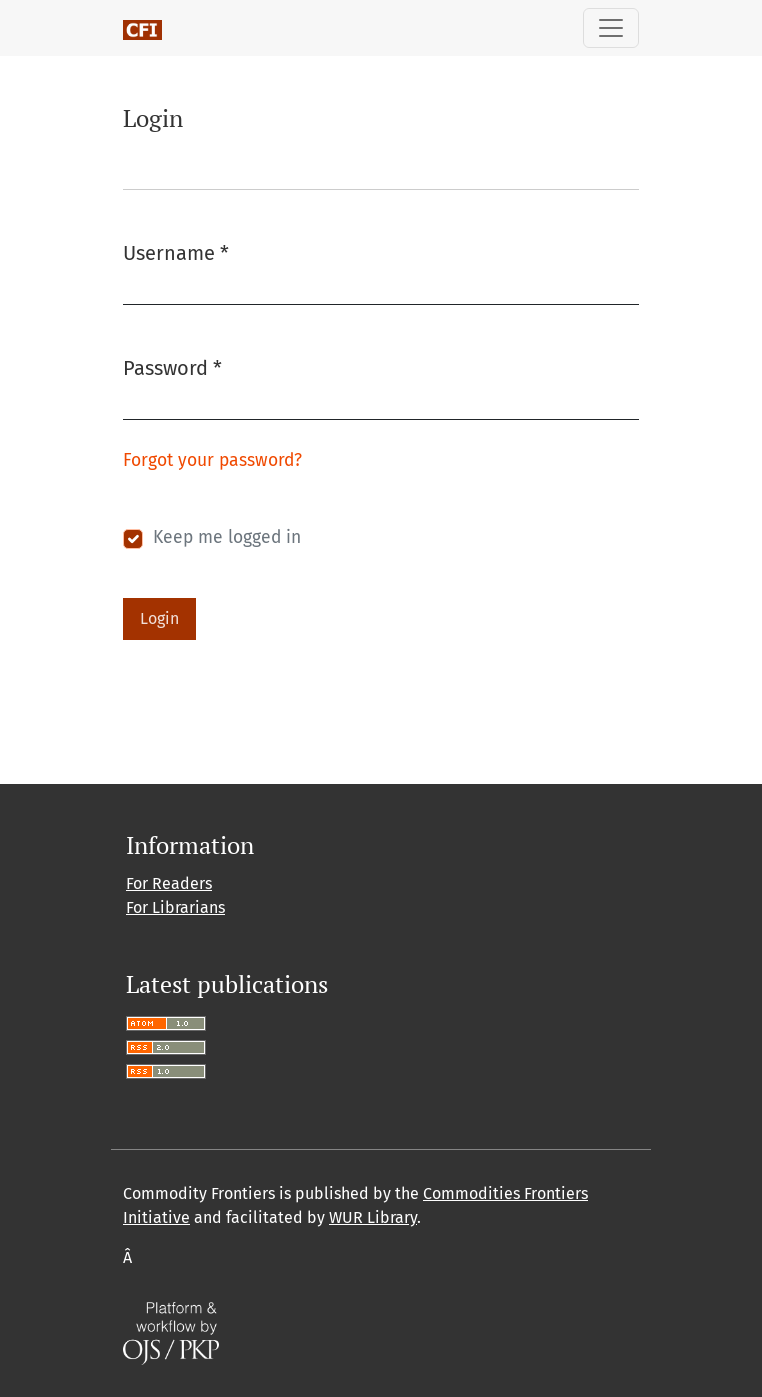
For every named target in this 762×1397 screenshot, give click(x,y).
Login (159, 618)
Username (176, 251)
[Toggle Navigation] (611, 28)
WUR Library (373, 1217)
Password (172, 366)
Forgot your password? (212, 460)
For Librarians (175, 907)
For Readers (169, 883)
